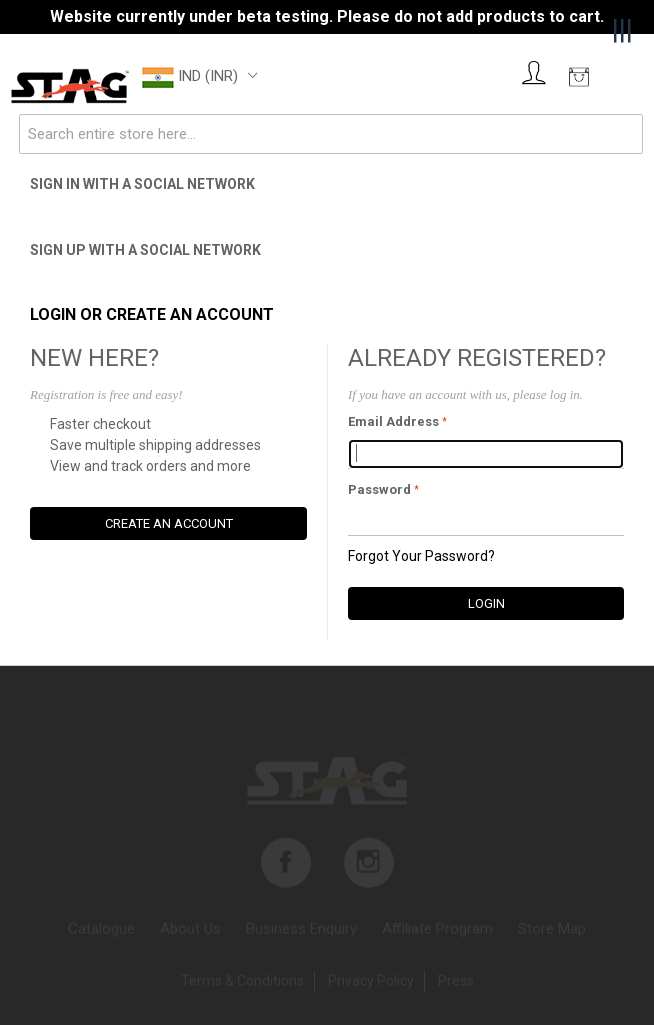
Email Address (393, 421)
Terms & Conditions (242, 983)
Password (379, 489)
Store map (552, 932)
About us (190, 932)
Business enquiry (301, 932)
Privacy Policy (371, 983)
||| (622, 30)
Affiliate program (437, 932)
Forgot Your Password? (421, 556)
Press (456, 983)
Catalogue (101, 932)
